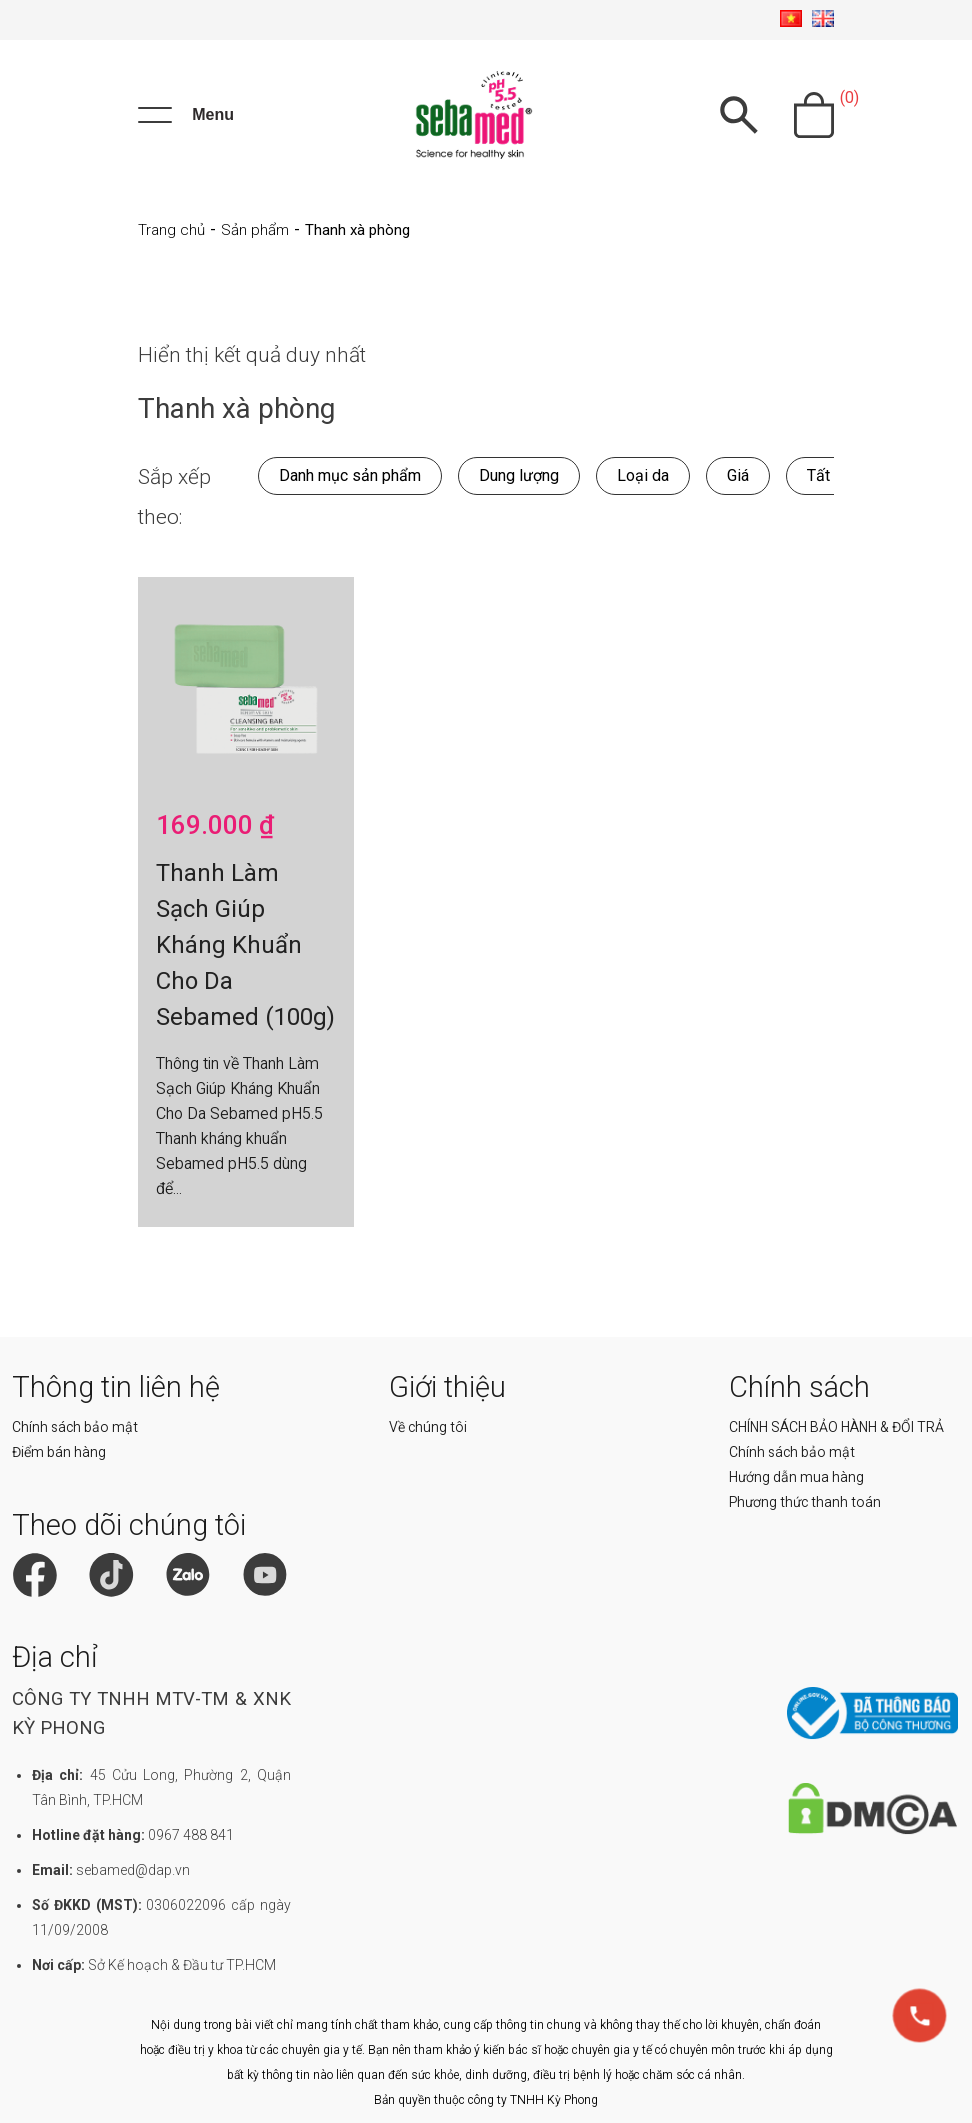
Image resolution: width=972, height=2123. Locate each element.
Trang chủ (171, 230)
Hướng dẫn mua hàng (796, 1477)
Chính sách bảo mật (75, 1427)
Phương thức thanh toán (805, 1502)
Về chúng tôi (428, 1427)
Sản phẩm (255, 230)
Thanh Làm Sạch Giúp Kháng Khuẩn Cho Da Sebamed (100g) (245, 945)
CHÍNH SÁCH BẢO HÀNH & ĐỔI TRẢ (836, 1427)
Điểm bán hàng (59, 1452)
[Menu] (186, 115)
